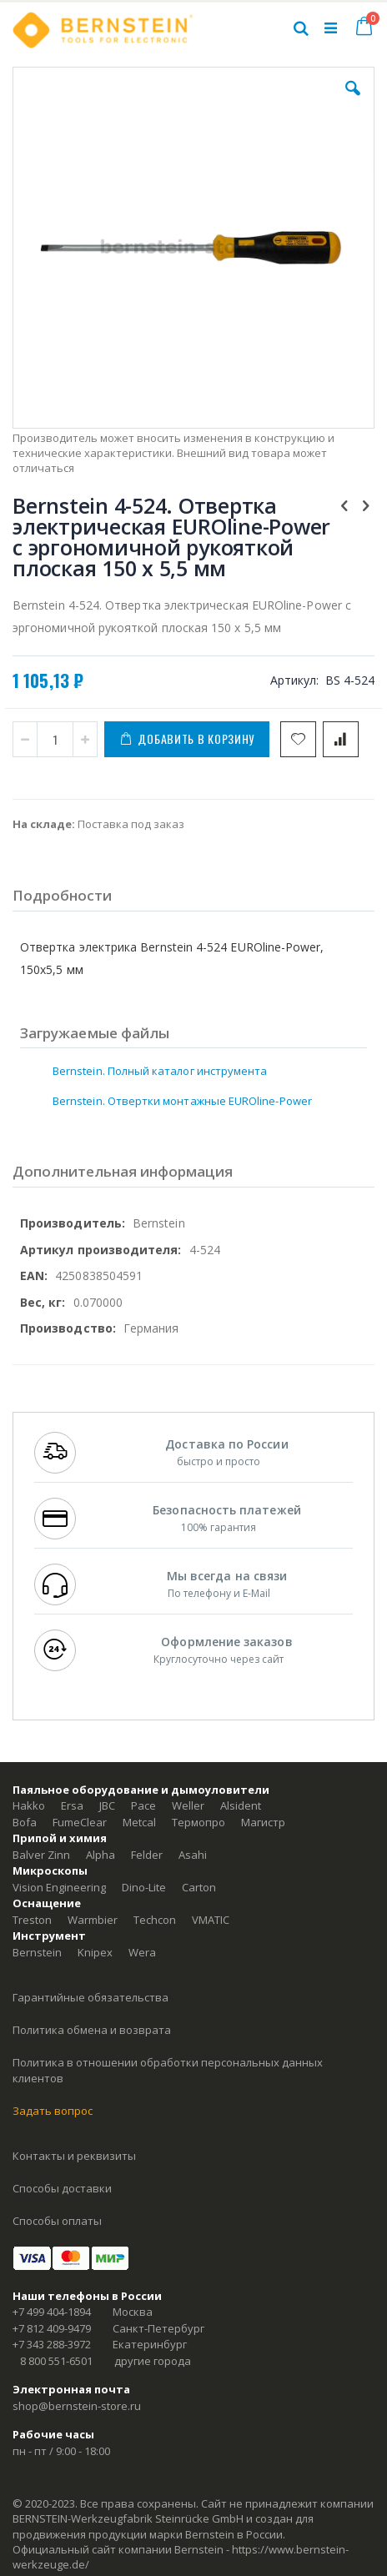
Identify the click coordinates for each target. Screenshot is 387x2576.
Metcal (139, 1822)
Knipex (95, 1952)
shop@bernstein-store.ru (77, 2405)
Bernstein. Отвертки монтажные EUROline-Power (182, 1100)
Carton (199, 1887)
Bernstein (37, 1952)
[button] (353, 101)
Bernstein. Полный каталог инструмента (160, 1070)
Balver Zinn (41, 1854)
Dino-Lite (144, 1887)
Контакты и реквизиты (74, 2155)
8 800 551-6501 (56, 2360)
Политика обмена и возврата (92, 2029)
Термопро (198, 1822)
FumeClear (80, 1822)
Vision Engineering (59, 1887)
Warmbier (93, 1919)
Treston (32, 1919)
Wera (142, 1952)
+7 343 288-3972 (52, 2344)
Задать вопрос (53, 2110)
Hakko (29, 1805)
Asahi (192, 1854)
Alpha (100, 1854)
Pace (143, 1805)
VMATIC (210, 1919)
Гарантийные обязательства (90, 1997)
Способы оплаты (57, 2220)
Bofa (25, 1822)
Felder (147, 1854)
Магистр (263, 1822)
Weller (188, 1805)
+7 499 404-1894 (52, 2311)
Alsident (240, 1805)
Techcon (154, 1919)
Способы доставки (62, 2188)
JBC (107, 1805)
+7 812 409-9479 (52, 2328)
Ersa (72, 1805)
